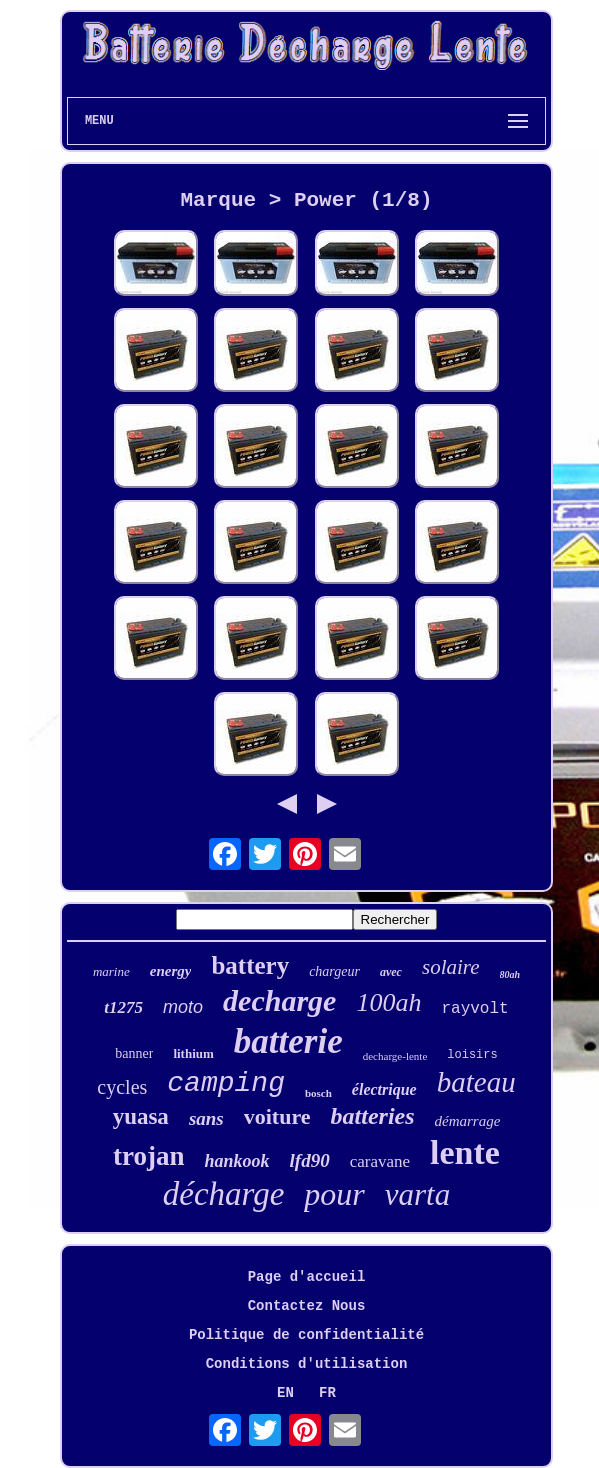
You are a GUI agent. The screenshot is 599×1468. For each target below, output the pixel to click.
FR (327, 1393)
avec (391, 972)
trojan (149, 1156)
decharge (279, 1000)
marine (111, 971)
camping (226, 1083)
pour (334, 1194)
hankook (237, 1161)
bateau (476, 1082)
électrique (384, 1089)
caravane (380, 1161)
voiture (277, 1116)
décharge (224, 1194)
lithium (193, 1053)
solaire (451, 967)
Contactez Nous (307, 1306)
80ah (510, 974)
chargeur (334, 971)
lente (465, 1152)
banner (134, 1053)
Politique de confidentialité (306, 1335)
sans (206, 1118)
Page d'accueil (307, 1277)
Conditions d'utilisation (307, 1364)
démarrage (468, 1121)
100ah (388, 1002)
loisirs (472, 1055)
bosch (318, 1093)
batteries (373, 1116)
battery (250, 965)
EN (285, 1393)
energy (171, 971)
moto (183, 1007)
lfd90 (310, 1160)
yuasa (141, 1116)
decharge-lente (395, 1056)
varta (417, 1194)
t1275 (123, 1007)
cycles (122, 1087)
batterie (288, 1041)
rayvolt (474, 1009)
